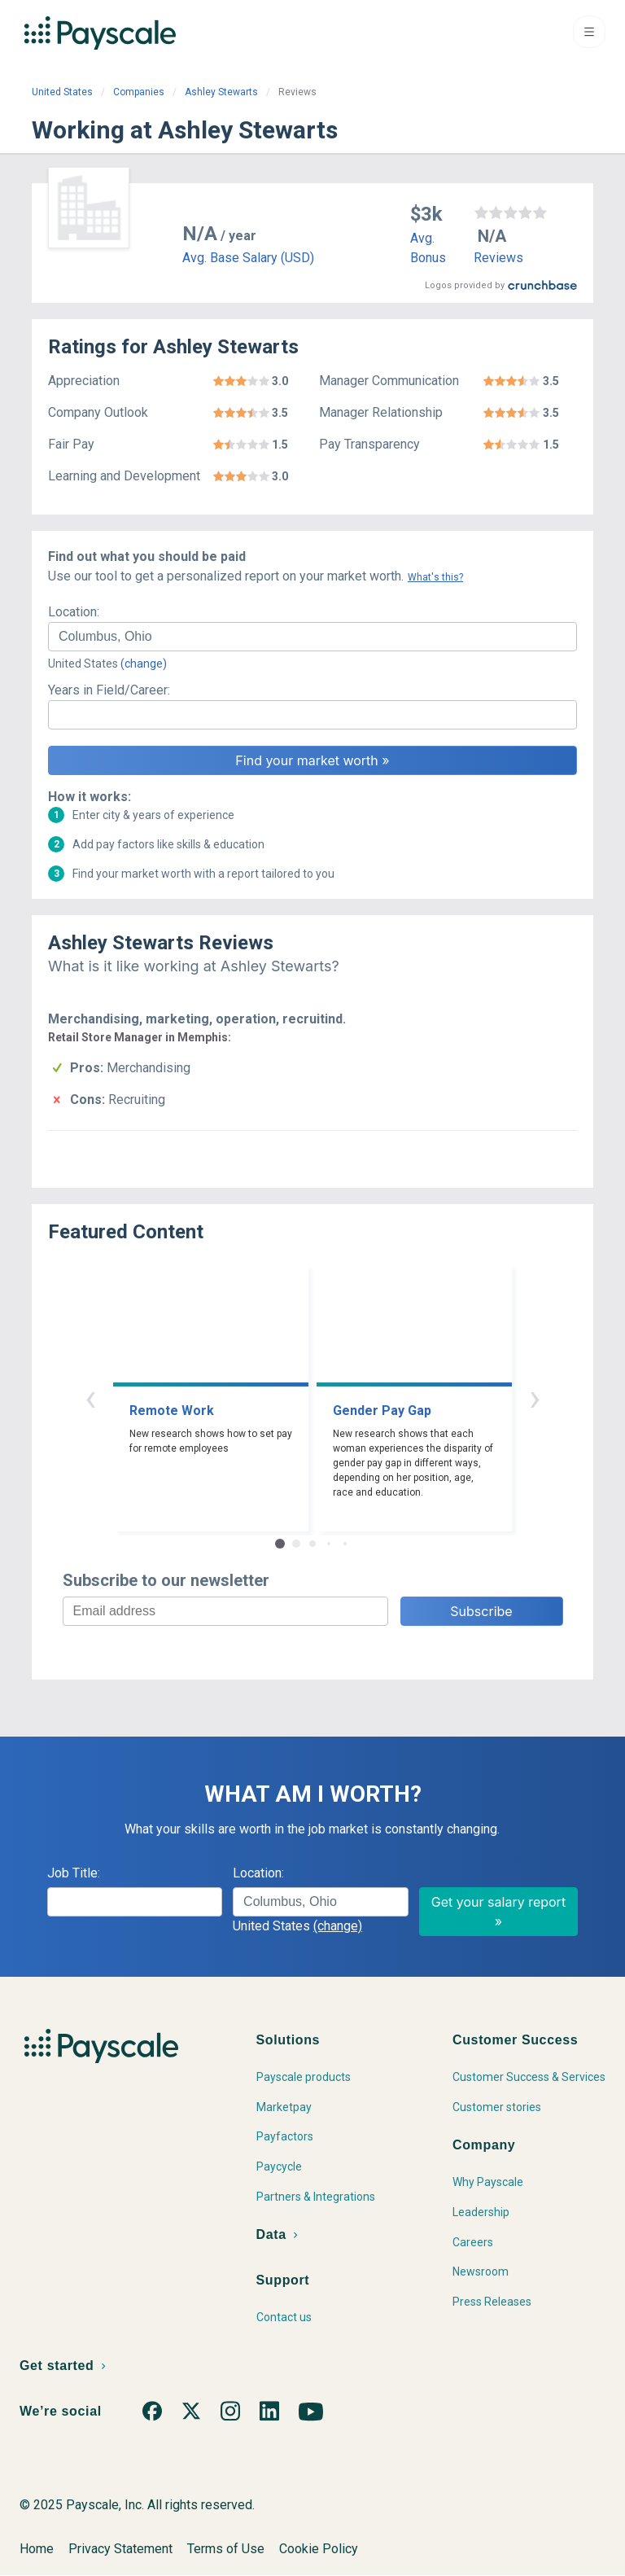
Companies (138, 92)
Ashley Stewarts (221, 92)
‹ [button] (90, 1397)
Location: (73, 612)
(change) (143, 663)
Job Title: (73, 1873)
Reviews (498, 257)
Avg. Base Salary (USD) (248, 257)
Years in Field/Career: (109, 690)
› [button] (534, 1397)
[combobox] (312, 636)
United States (62, 92)
